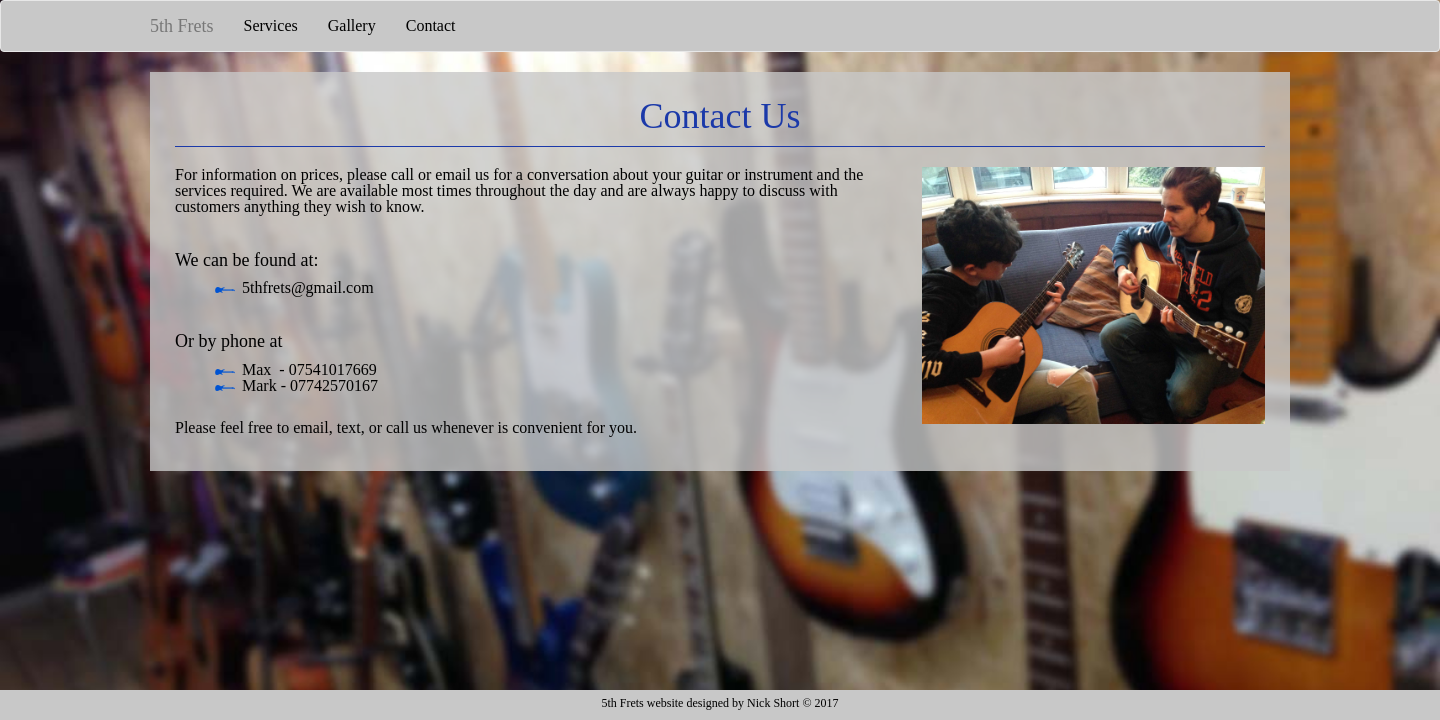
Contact (431, 25)
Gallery (352, 25)
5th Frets (182, 26)
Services (271, 25)
